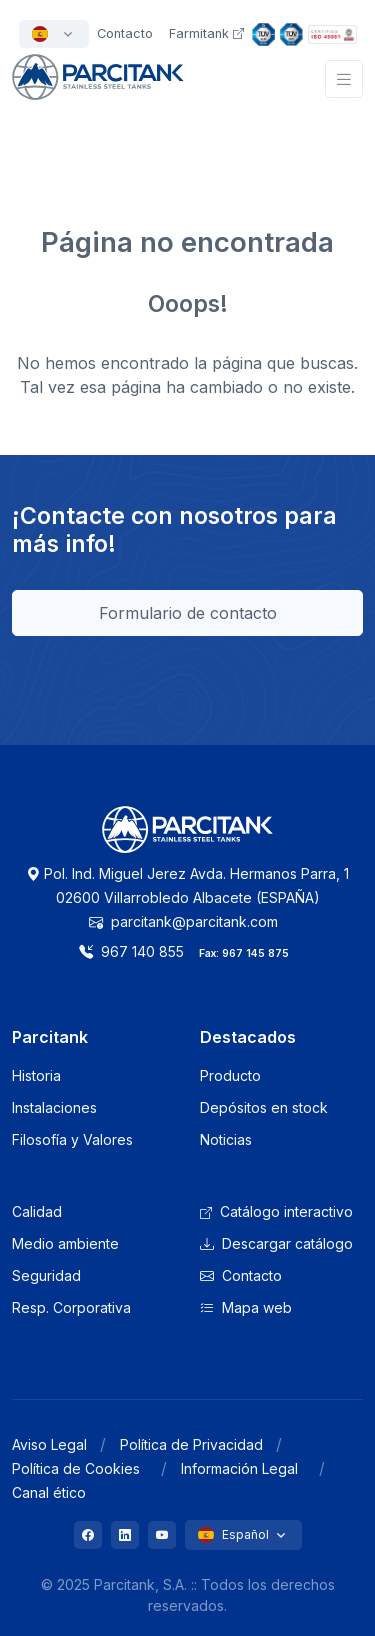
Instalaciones (54, 1107)
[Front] (98, 89)
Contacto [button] (125, 33)
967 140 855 (131, 951)
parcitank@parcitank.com (183, 921)
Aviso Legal (49, 1444)
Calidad (37, 1211)
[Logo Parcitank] (188, 841)
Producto (230, 1075)
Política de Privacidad (191, 1444)
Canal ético (49, 1492)
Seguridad (46, 1275)
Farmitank (206, 33)
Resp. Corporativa (71, 1307)
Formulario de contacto (188, 613)
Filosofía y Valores (72, 1139)
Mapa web (246, 1307)
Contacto (241, 1275)
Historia (36, 1075)
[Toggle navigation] (344, 79)
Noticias (226, 1139)
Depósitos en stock (264, 1107)
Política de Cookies (76, 1468)
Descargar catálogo (276, 1243)
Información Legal (239, 1468)
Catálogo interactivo (276, 1211)
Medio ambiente (65, 1243)
